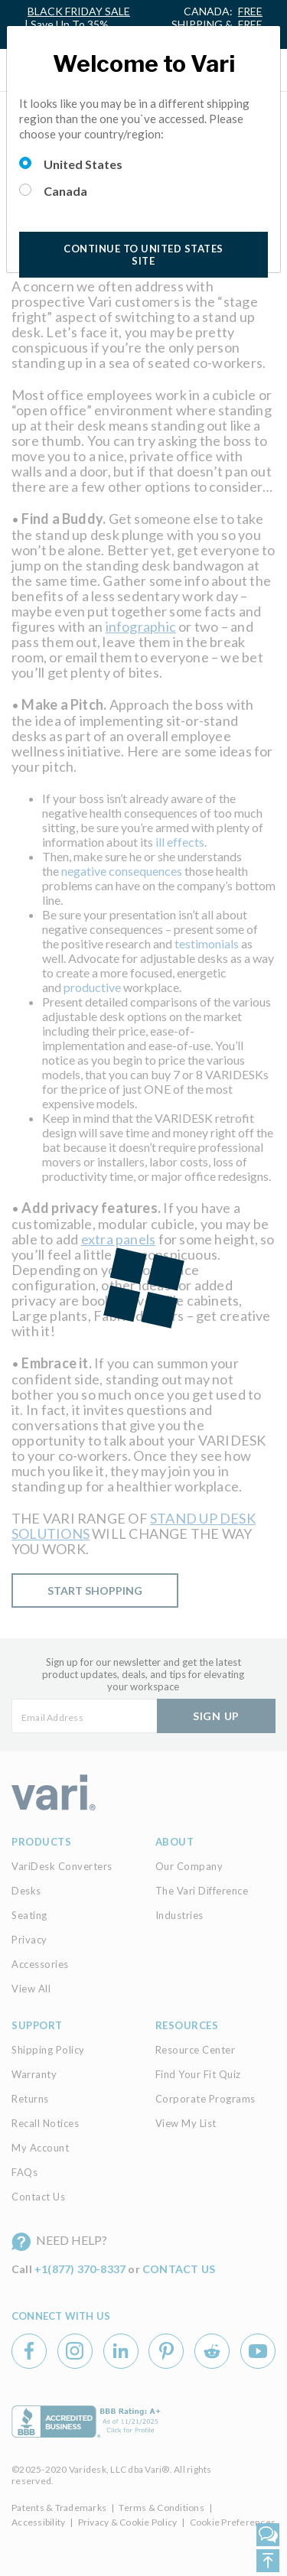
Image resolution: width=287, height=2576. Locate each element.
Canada (65, 191)
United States (83, 164)
